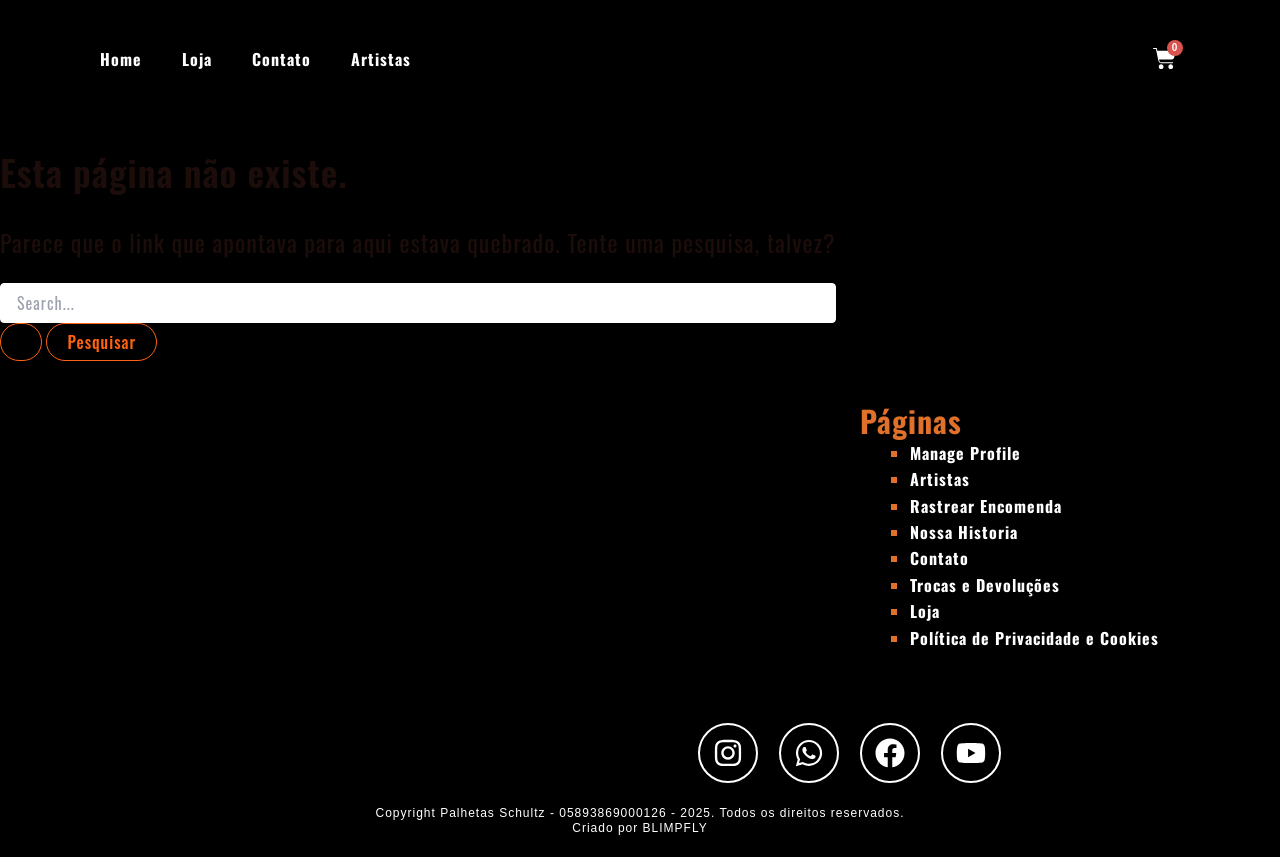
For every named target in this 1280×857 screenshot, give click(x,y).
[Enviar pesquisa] (21, 342)
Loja (197, 59)
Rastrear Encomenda (986, 506)
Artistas (381, 59)
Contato (281, 59)
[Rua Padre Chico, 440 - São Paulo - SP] (430, 551)
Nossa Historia (964, 532)
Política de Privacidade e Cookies (1034, 638)
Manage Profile (965, 453)
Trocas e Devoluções (985, 585)
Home (121, 59)
